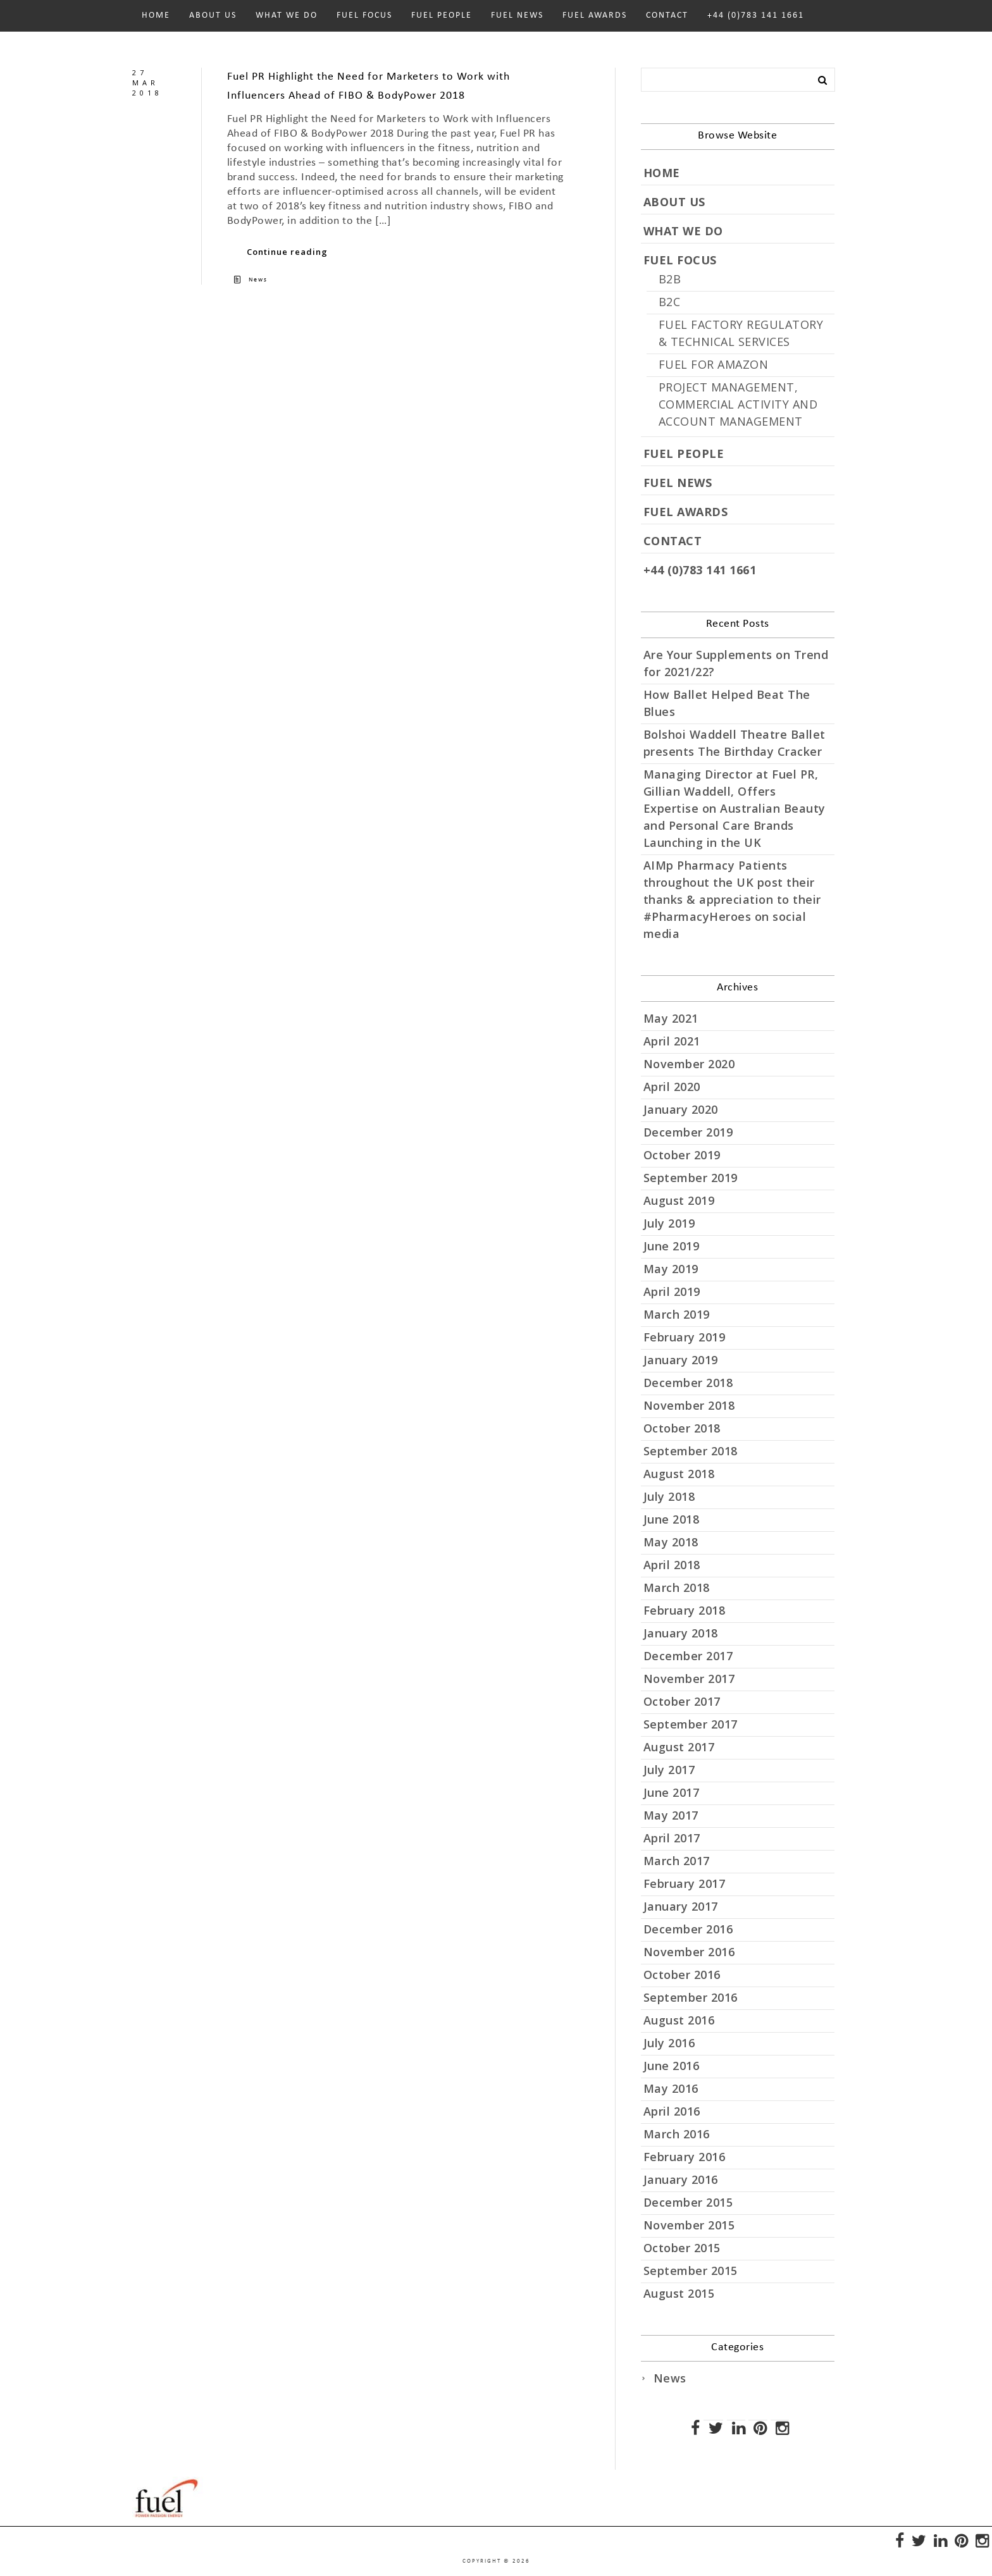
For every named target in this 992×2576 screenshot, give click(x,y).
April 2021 (671, 1041)
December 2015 (688, 2202)
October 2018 (682, 1428)
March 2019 (676, 1314)
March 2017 (676, 1860)
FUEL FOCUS (364, 15)
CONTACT (667, 15)
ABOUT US (213, 15)
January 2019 (680, 1359)
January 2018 (680, 1633)
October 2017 (682, 1701)
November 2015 (689, 2225)
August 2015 (679, 2293)
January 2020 (680, 1109)
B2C (670, 301)
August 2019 (679, 1200)
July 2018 (669, 1496)
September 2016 (690, 1997)
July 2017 (669, 1769)
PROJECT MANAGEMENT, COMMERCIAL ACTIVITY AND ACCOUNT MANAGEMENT (738, 404)
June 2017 (671, 1792)
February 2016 (684, 2156)
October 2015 (682, 2247)
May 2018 (670, 1542)
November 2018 (689, 1405)
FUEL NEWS (517, 15)
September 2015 (690, 2270)
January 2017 (680, 1906)
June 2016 (671, 2065)
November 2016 (689, 1951)
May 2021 (670, 1018)
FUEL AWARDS (594, 15)
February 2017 (684, 1883)
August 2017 (679, 1746)
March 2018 (676, 1587)
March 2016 (676, 2134)
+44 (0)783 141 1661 (755, 15)
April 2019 (671, 1291)
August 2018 (679, 1473)
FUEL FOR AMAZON (714, 364)
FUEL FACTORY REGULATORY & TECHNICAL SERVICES (741, 333)
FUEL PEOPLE (441, 15)
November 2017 (689, 1678)
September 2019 (690, 1177)
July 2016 (669, 2042)
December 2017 (688, 1655)
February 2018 (684, 1610)
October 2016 (682, 1974)
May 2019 (670, 1268)
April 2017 (671, 1838)
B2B (670, 279)
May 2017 (670, 1815)
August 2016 (679, 2020)
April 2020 (671, 1086)
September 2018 (690, 1450)
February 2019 (684, 1337)
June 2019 (671, 1246)
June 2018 (671, 1519)
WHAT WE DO (287, 15)
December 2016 (688, 1929)
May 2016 (670, 2088)
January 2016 (680, 2179)
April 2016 (671, 2111)
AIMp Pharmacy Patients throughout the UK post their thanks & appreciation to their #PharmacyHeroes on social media (732, 899)
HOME (156, 15)
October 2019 (682, 1154)
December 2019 (688, 1132)
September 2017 (690, 1724)
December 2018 (688, 1382)
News (258, 279)
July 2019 (669, 1223)
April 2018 (671, 1564)
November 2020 (689, 1063)
